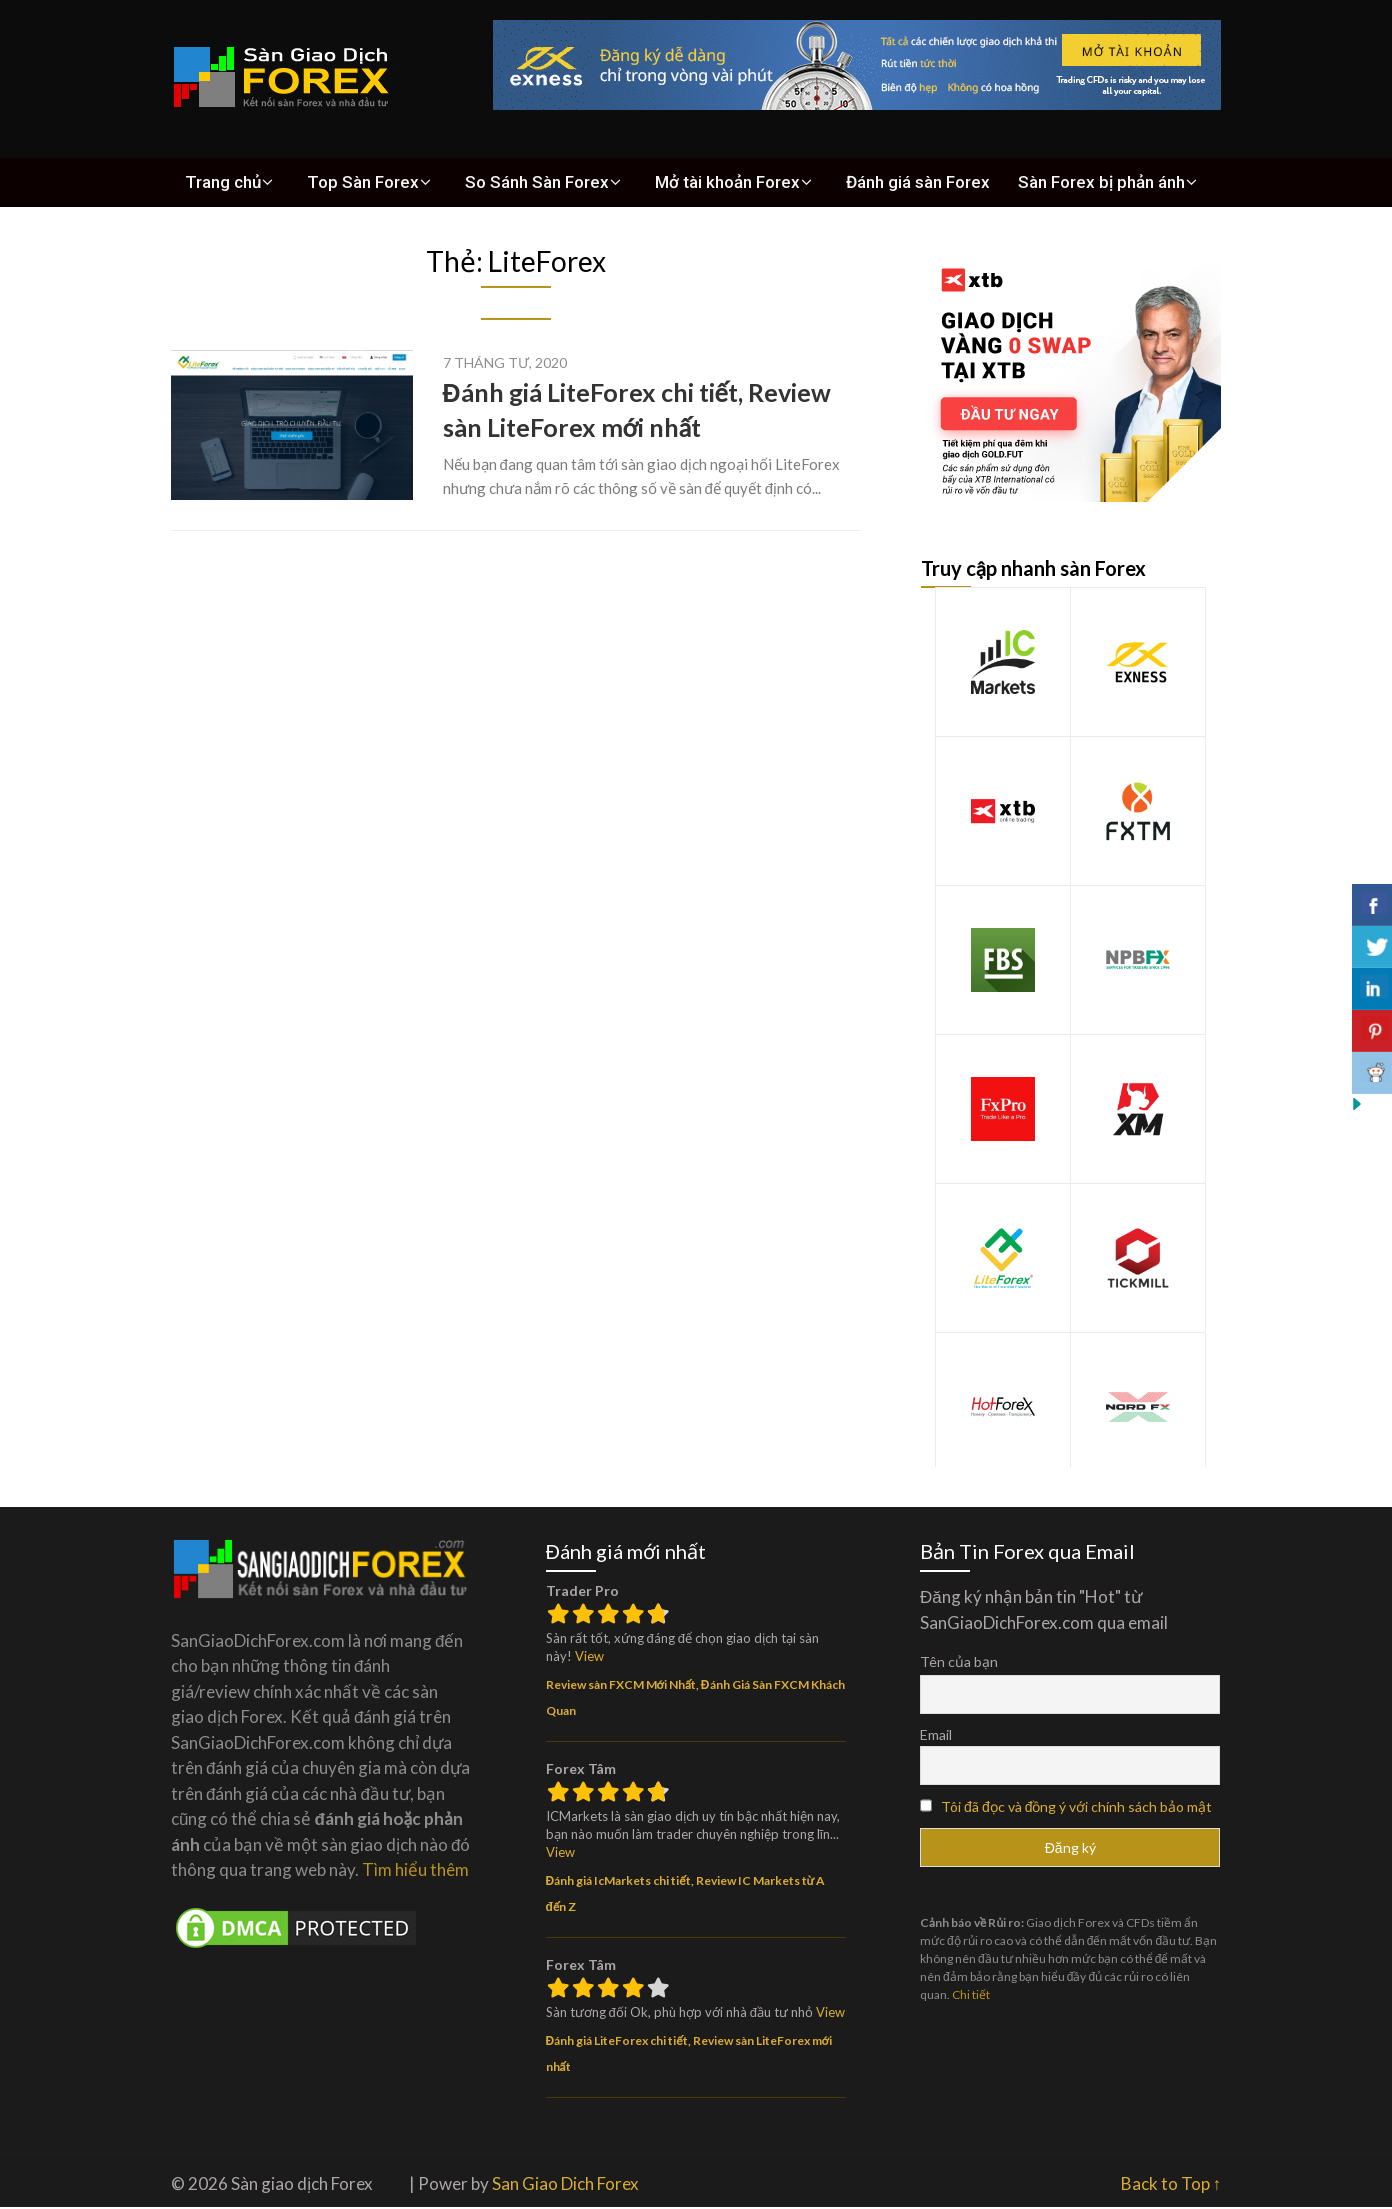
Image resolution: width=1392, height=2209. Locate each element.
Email (936, 1736)
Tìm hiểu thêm (415, 1871)
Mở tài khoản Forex (715, 183)
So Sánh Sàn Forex (528, 183)
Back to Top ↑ (1171, 2185)
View (589, 1658)
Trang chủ (220, 183)
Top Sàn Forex (357, 183)
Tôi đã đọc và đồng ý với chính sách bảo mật (1076, 1808)
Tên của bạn (959, 1663)
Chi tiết (971, 1996)
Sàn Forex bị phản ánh (1080, 183)
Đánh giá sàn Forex (903, 183)
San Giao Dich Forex (565, 2185)
